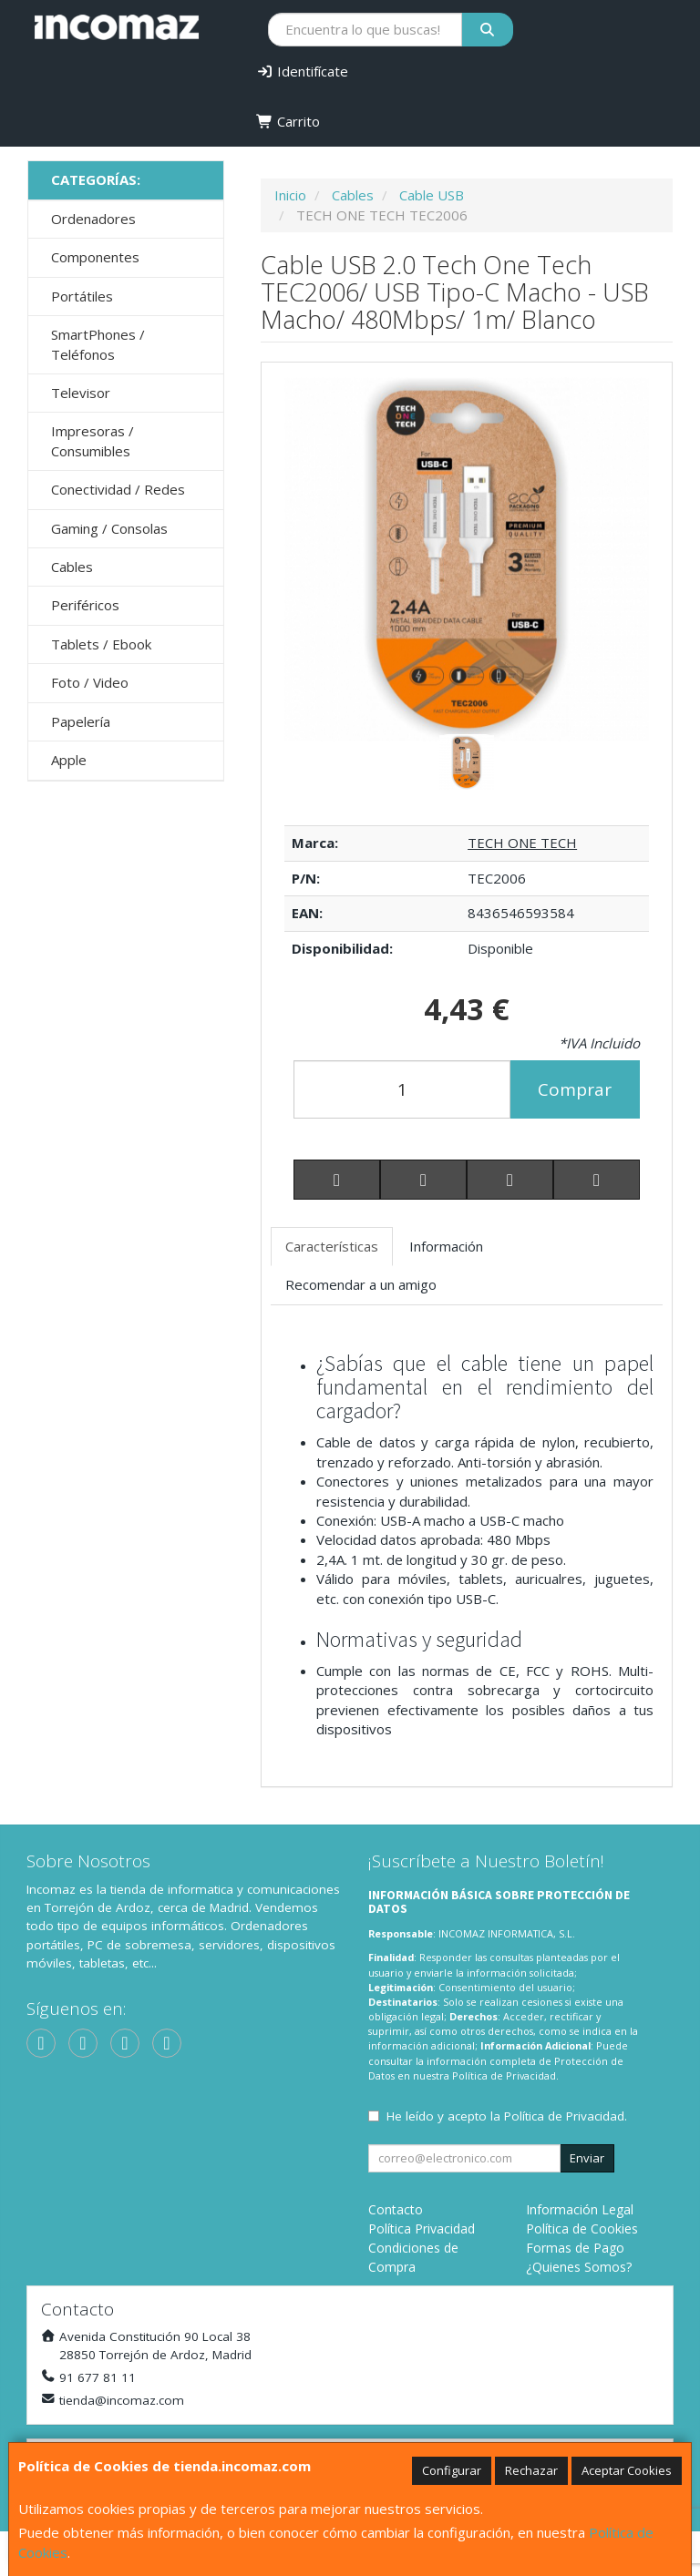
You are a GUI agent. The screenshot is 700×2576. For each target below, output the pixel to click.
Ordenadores (93, 219)
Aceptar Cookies (627, 2470)
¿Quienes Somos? (579, 2266)
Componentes (95, 257)
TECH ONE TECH (522, 842)
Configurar (451, 2470)
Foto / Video (90, 682)
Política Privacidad (421, 2228)
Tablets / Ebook (101, 644)
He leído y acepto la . (506, 2116)
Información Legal (579, 2209)
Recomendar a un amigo (361, 1284)
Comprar (575, 1089)
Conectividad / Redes (118, 489)
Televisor (80, 392)
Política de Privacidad (504, 2075)
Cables (72, 566)
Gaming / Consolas (109, 528)
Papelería (80, 721)
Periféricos (85, 605)
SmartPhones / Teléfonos (98, 344)
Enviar (587, 2158)
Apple (69, 760)
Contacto (395, 2209)
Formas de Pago (575, 2247)
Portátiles (82, 296)
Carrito (288, 121)
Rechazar (531, 2470)
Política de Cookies (582, 2228)
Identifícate (302, 71)
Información (446, 1246)
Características (331, 1246)
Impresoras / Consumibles (92, 440)
